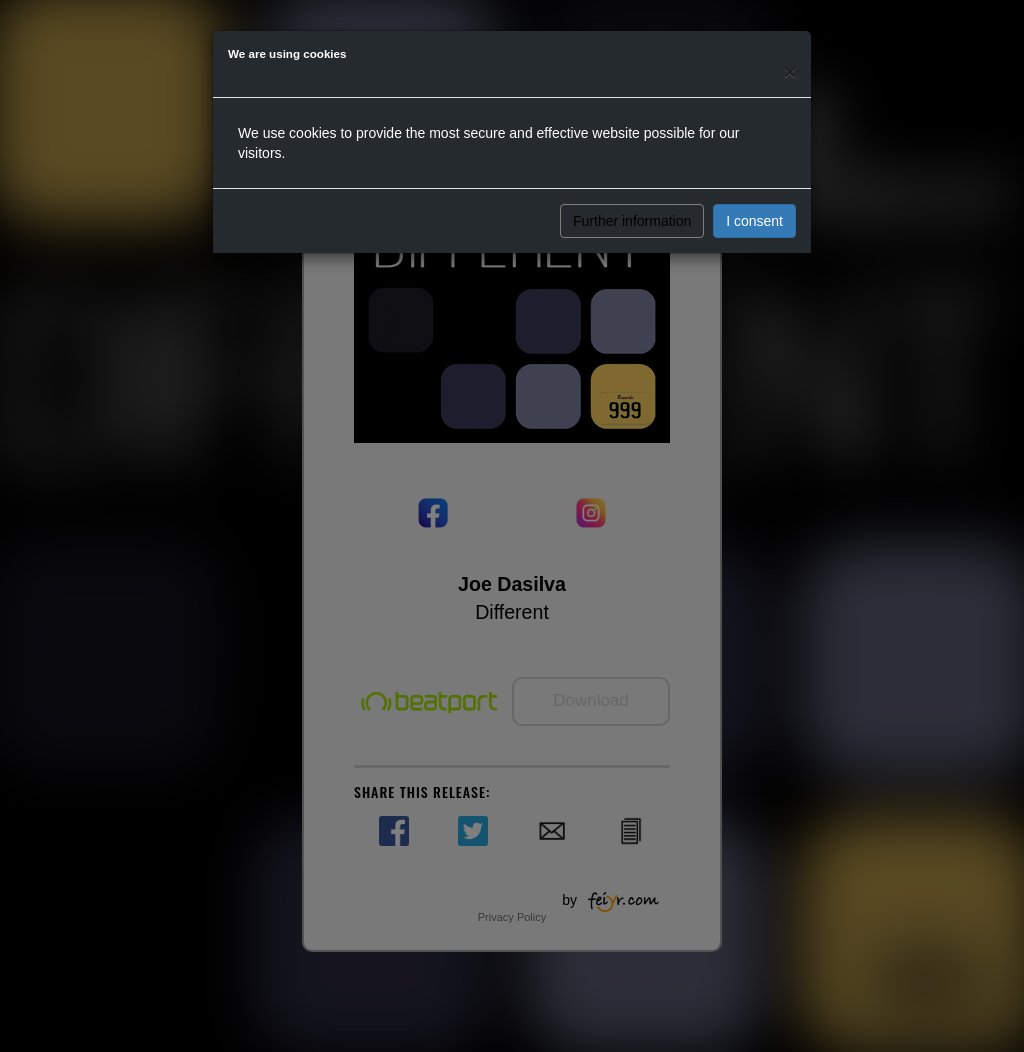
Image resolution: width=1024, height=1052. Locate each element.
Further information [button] (632, 221)
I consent (754, 221)
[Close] (790, 71)
